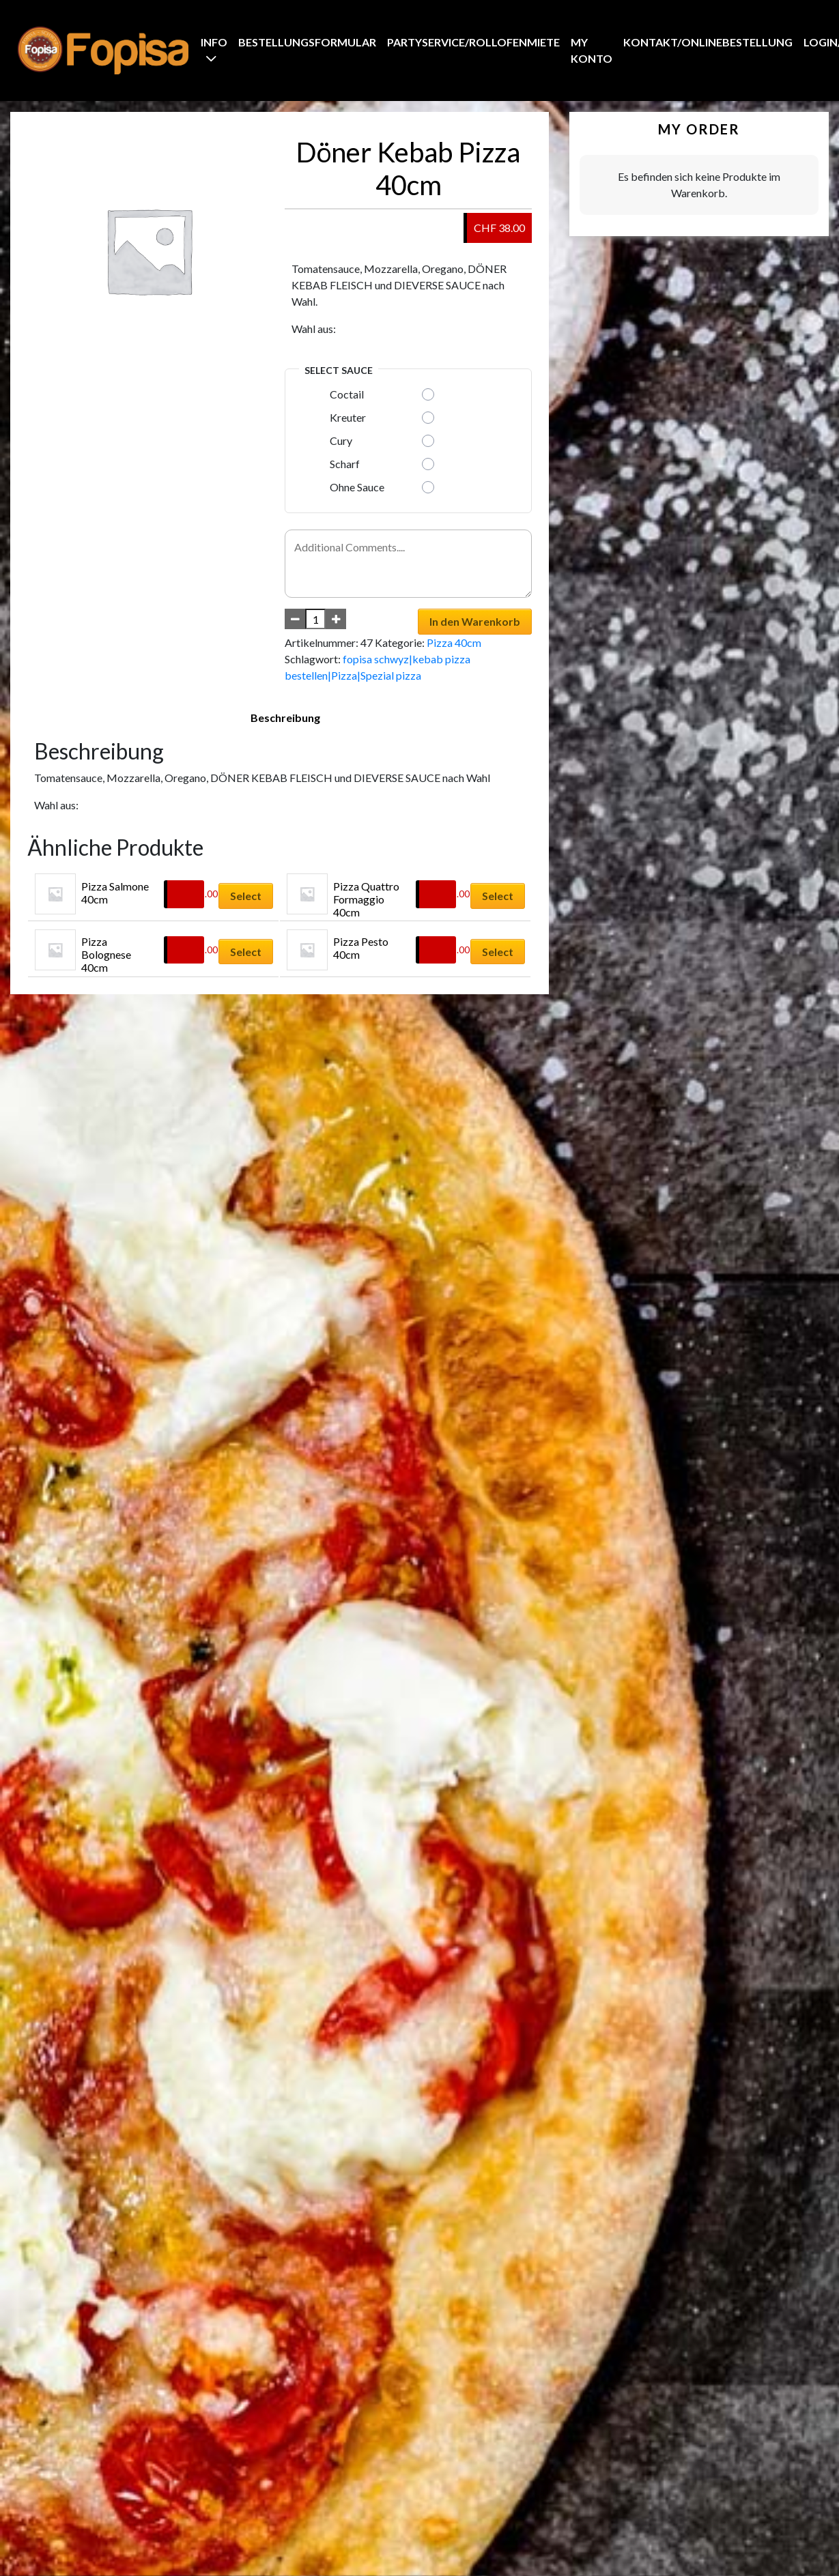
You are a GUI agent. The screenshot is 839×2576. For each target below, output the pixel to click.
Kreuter (348, 417)
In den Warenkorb (474, 621)
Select (245, 895)
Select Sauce (338, 370)
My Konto (591, 50)
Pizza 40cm (454, 642)
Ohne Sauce (357, 486)
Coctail (347, 394)
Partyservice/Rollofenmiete (473, 41)
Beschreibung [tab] (285, 717)
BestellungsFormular (307, 41)
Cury (341, 440)
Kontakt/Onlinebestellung (708, 41)
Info (214, 41)
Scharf (345, 463)
